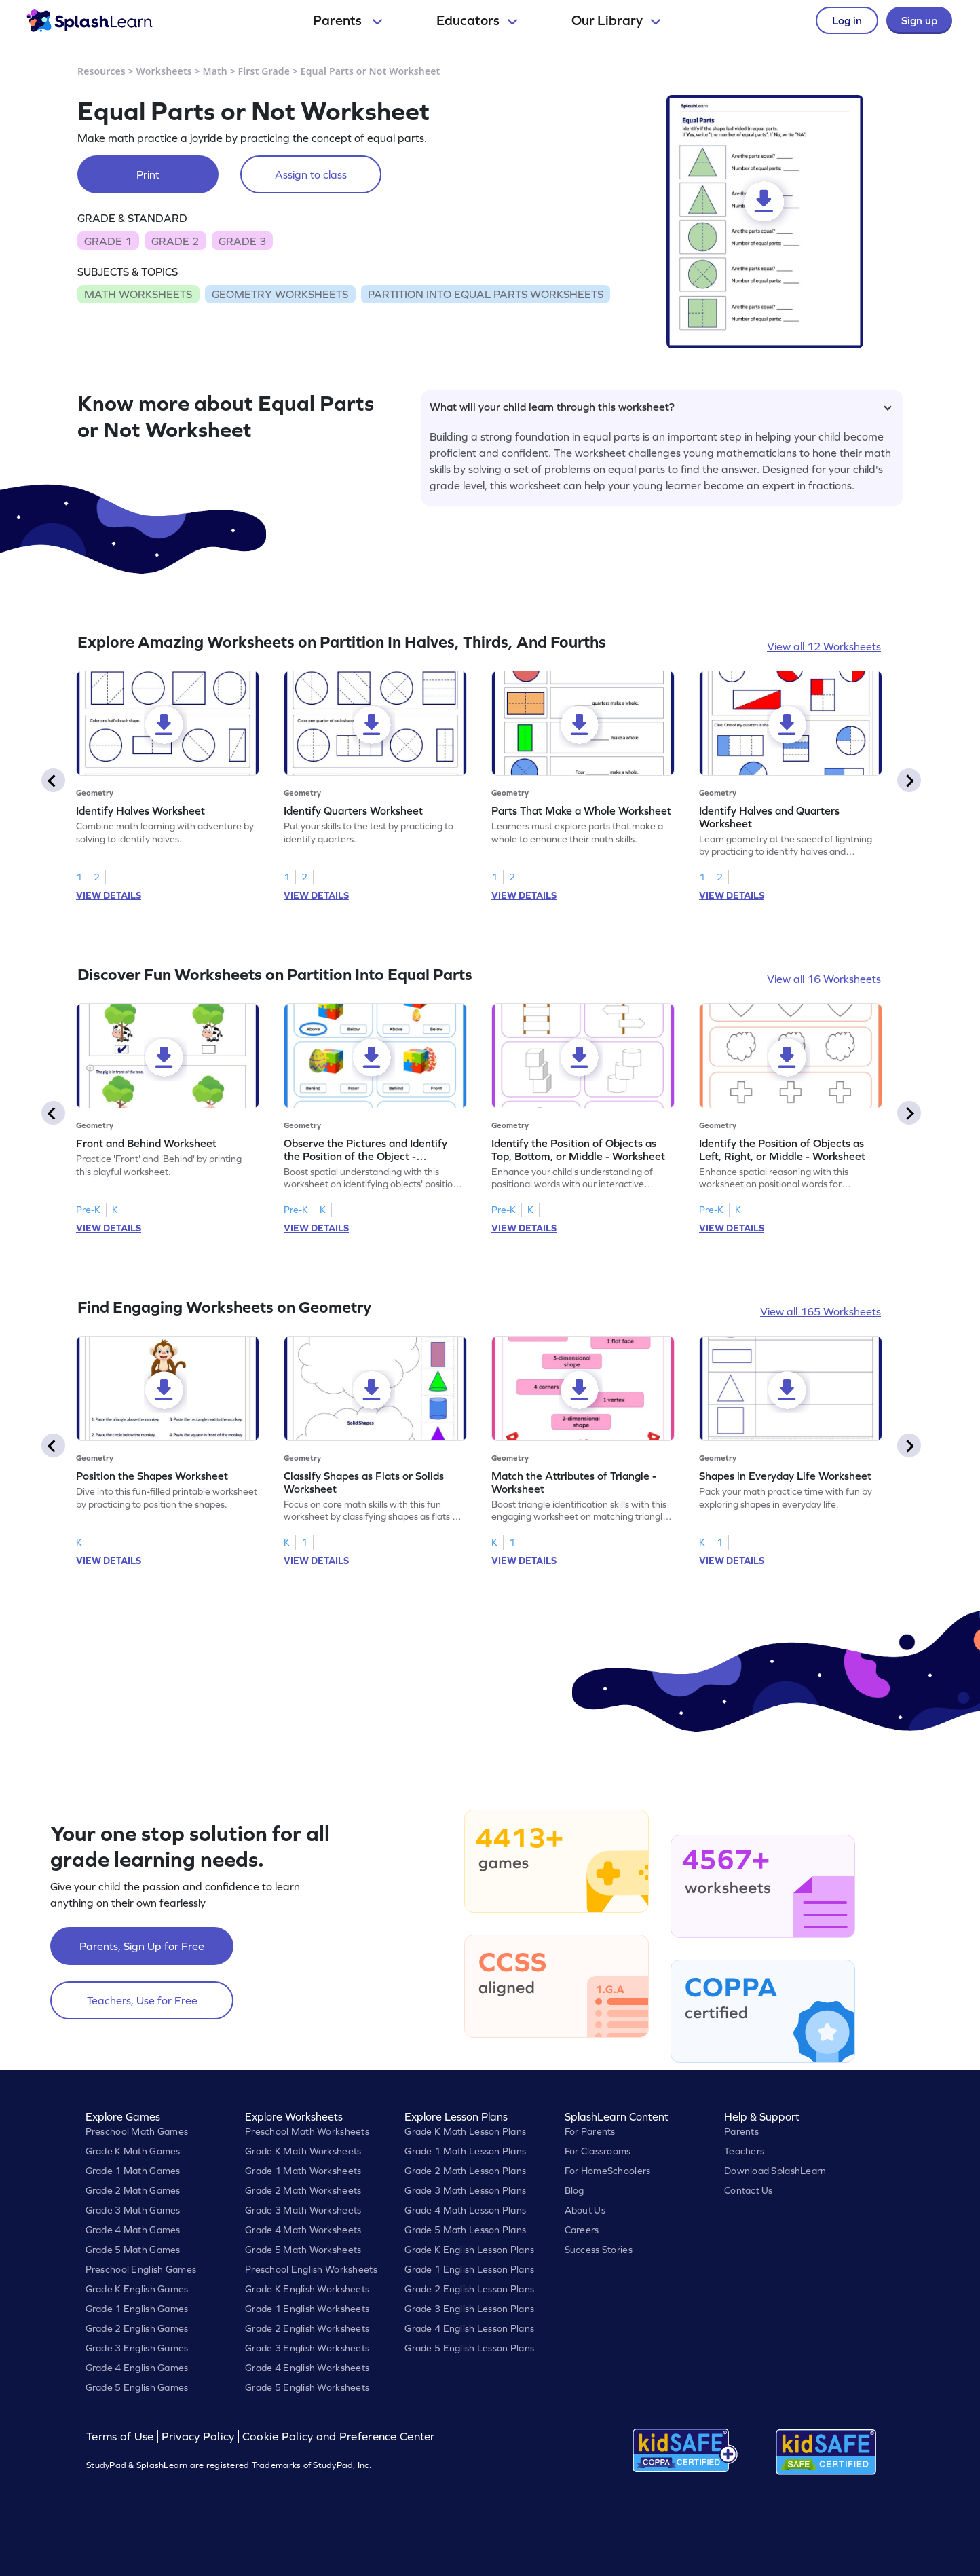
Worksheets (164, 70)
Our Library (615, 20)
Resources (101, 70)
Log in (847, 20)
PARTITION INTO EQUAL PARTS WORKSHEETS (485, 294)
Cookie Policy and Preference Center (338, 2436)
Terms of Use (121, 2436)
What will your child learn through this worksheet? (661, 406)
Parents (347, 20)
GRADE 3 (242, 241)
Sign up (919, 20)
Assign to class (311, 174)
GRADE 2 (175, 241)
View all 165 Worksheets (820, 1311)
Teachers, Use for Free (142, 2000)
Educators (476, 20)
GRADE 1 (108, 241)
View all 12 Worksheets (824, 646)
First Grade (264, 70)
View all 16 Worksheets (824, 979)
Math (215, 70)
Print (147, 174)
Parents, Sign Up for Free (141, 1946)
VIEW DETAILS (108, 895)
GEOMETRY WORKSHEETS (280, 294)
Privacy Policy (198, 2436)
